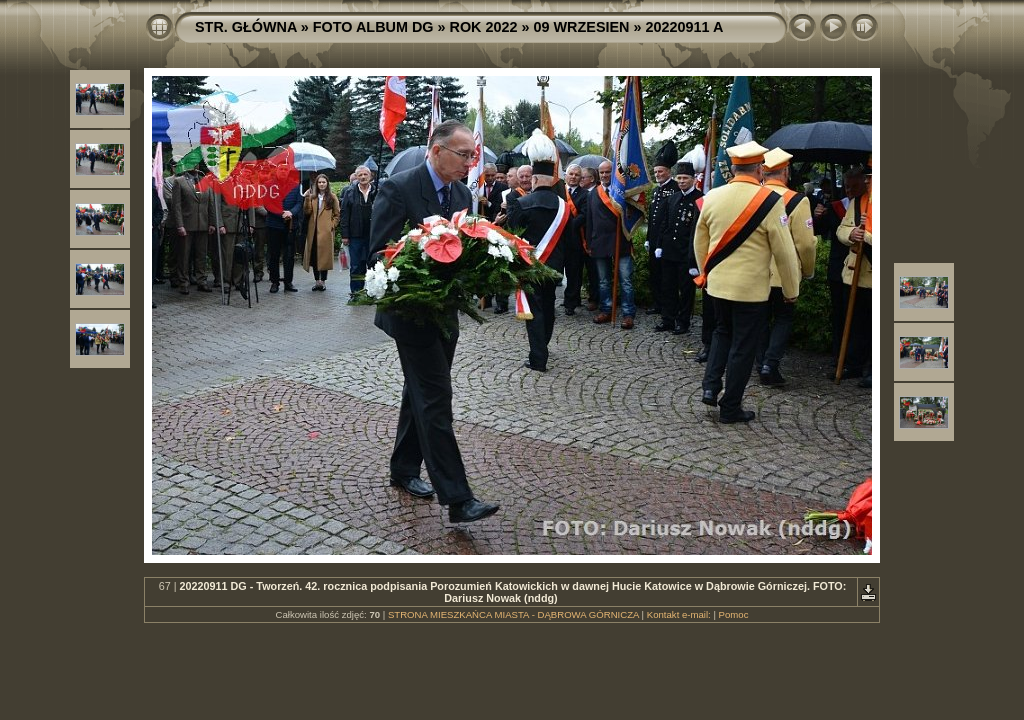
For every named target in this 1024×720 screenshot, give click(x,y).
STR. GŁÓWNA (246, 27)
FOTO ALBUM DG (373, 27)
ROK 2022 (484, 27)
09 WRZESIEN (582, 27)
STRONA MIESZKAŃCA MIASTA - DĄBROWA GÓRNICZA (513, 614)
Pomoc (734, 614)
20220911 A (684, 27)
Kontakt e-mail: (679, 614)
